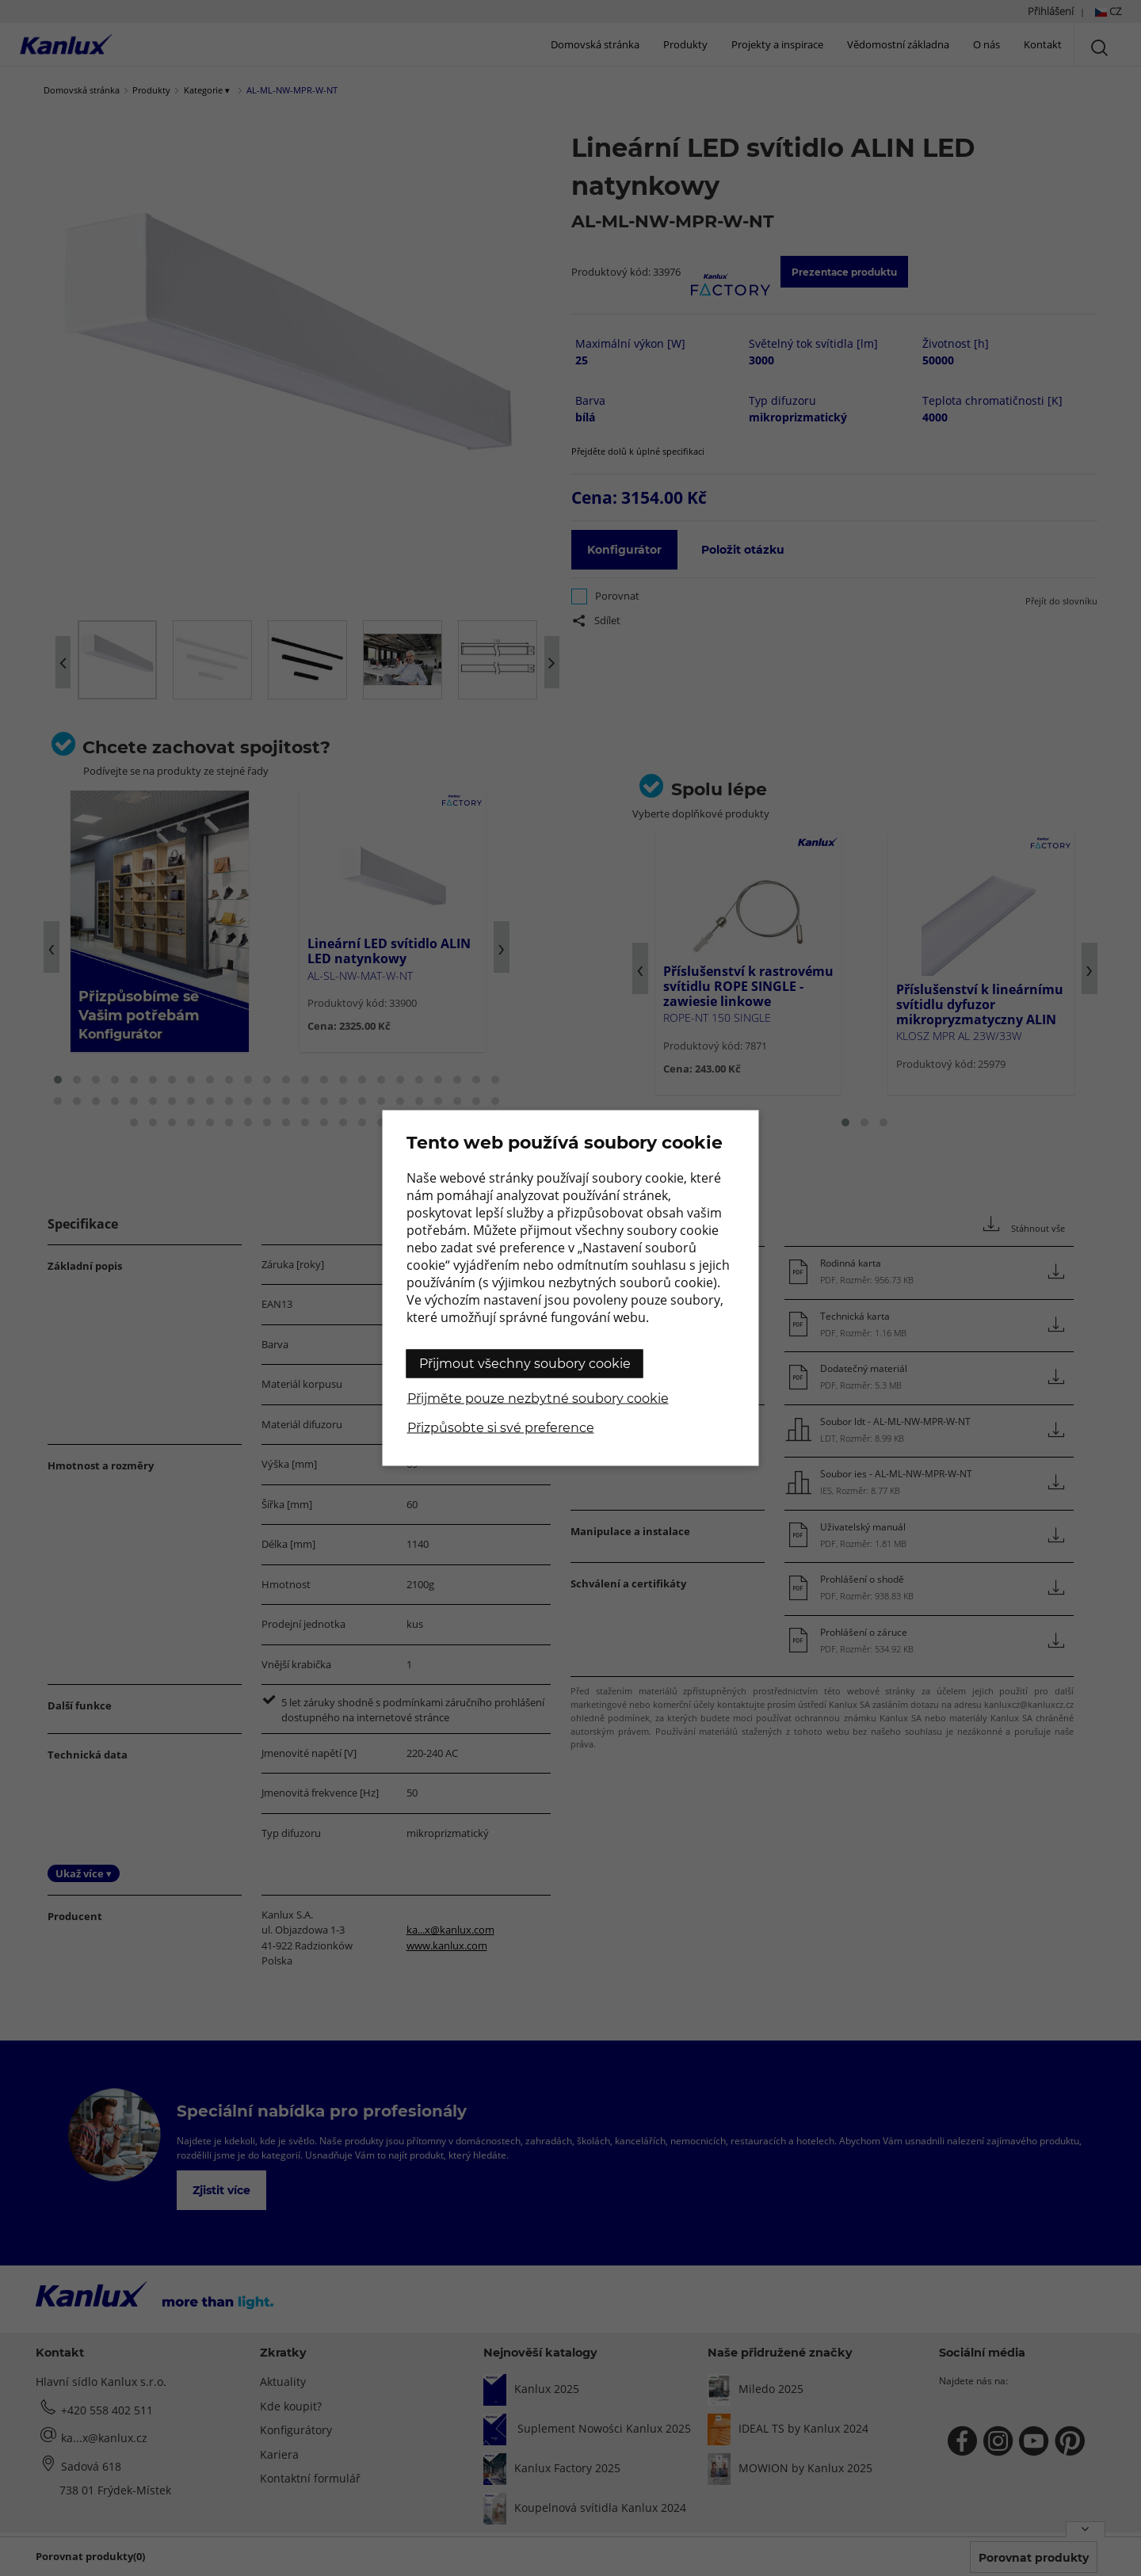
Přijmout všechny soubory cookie (525, 1363)
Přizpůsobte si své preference (500, 1427)
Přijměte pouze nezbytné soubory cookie (538, 1398)
